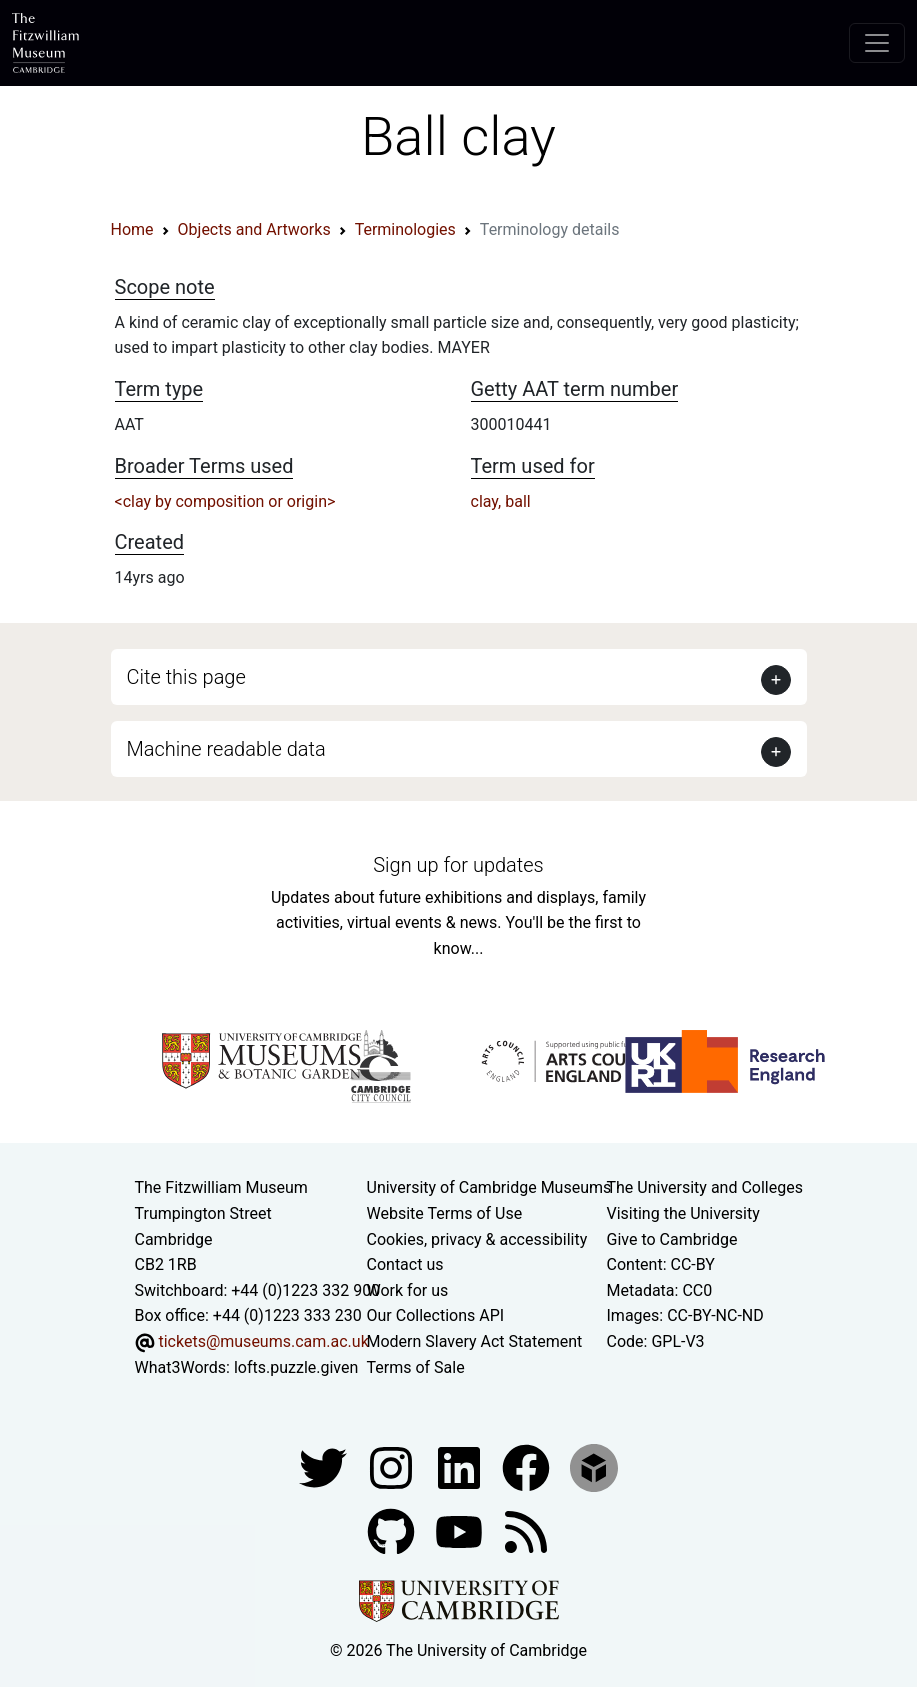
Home (132, 229)
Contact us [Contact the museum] (405, 1264)
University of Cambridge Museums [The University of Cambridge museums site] (489, 1187)
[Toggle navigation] (877, 43)
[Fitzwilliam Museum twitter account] (325, 1466)
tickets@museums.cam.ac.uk (263, 1341)
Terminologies (405, 229)
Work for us (408, 1290)
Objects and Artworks (254, 229)
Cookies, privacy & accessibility (477, 1239)
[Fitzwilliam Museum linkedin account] (528, 1466)
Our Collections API (436, 1315)
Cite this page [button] (186, 677)
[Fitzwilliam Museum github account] (393, 1530)
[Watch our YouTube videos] (461, 1530)
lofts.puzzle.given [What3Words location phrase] (296, 1367)
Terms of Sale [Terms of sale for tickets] (416, 1367)
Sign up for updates (458, 865)
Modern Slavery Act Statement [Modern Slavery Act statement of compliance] (475, 1341)
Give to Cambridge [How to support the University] (672, 1239)
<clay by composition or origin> (225, 501)
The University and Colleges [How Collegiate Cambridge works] (705, 1187)
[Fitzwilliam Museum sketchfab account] (594, 1466)
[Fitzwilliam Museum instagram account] (393, 1466)
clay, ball (501, 501)
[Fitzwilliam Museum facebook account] (461, 1466)
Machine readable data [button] (226, 749)
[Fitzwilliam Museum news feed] (526, 1530)
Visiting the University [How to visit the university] (683, 1213)
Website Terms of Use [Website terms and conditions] (445, 1213)
